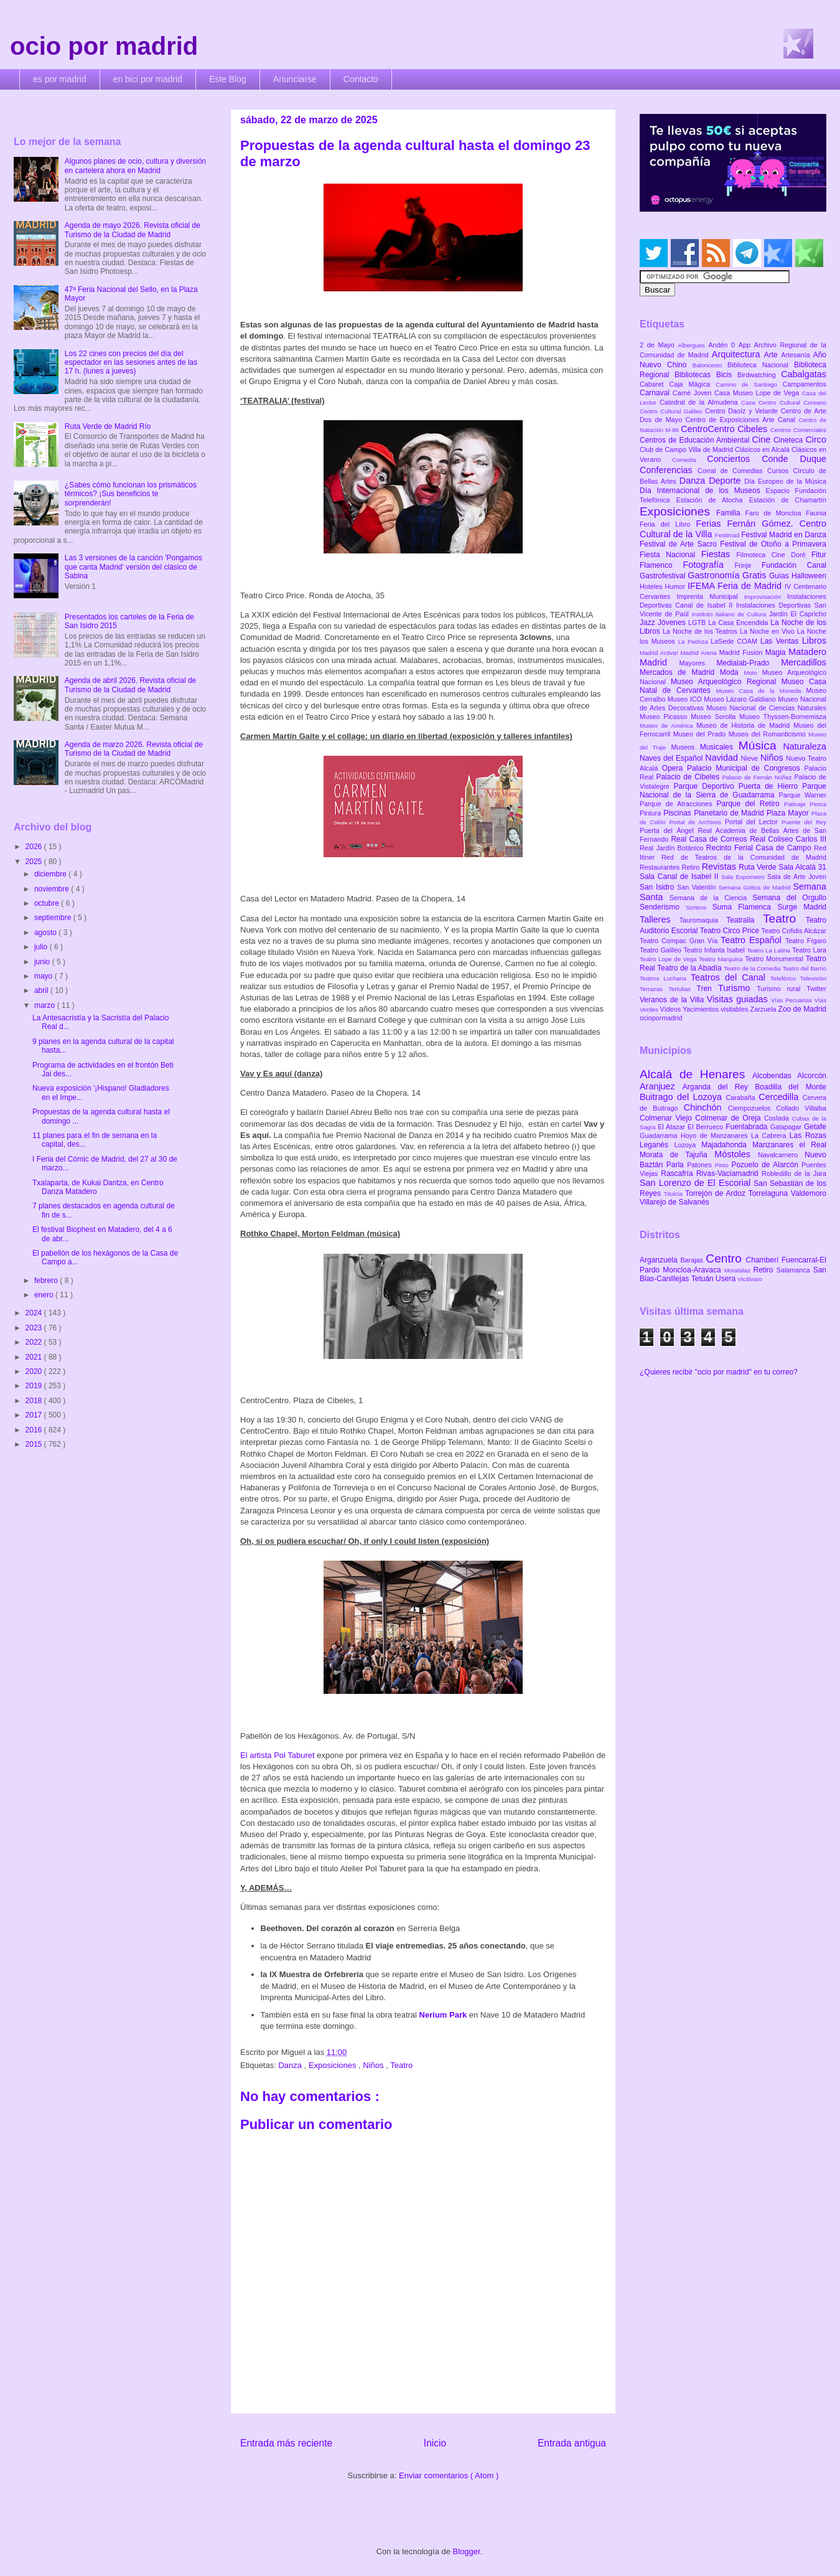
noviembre (52, 889)
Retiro (692, 867)
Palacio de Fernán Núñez (758, 777)
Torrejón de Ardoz (717, 1193)
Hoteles (652, 586)
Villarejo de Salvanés (674, 1202)
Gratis (755, 575)
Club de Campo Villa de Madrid (687, 449)
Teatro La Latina (769, 950)
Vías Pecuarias (792, 1000)
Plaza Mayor (789, 813)
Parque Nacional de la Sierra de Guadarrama (733, 790)
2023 (35, 1327)
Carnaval (656, 392)
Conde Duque (794, 459)
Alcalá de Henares (696, 1074)
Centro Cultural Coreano (792, 402)
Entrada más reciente (286, 2443)
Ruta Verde (758, 867)
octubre (47, 903)
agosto (46, 932)
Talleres (659, 919)
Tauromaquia (702, 920)
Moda (732, 672)
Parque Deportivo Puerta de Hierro (738, 786)
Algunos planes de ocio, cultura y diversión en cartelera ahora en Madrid (135, 165)
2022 (35, 1342)
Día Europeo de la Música (785, 481)
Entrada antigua (572, 2443)
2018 (35, 1400)
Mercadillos (803, 662)
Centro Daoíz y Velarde (743, 411)
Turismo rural (781, 988)
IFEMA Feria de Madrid (736, 586)
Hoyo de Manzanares (716, 1135)
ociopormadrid (661, 1018)
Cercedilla (780, 1097)
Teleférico (785, 978)
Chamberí (764, 1260)
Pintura (651, 813)
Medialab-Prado (749, 663)
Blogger (466, 2551)
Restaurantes (661, 867)
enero (44, 1294)
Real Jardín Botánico (673, 848)
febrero (47, 1280)
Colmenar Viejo (667, 1118)
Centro (725, 1258)
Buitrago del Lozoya (683, 1097)
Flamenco (661, 565)
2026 (35, 846)
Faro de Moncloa (775, 513)
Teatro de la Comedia (753, 968)
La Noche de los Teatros (701, 631)
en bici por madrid (147, 79)
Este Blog (227, 79)
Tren (707, 988)
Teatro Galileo (661, 950)
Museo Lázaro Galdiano (741, 699)
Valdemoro (808, 1193)
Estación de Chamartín (787, 500)
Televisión (813, 978)
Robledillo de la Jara (794, 1173)
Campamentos (804, 384)
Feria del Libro (668, 524)
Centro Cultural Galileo (672, 411)
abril (42, 990)
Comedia (689, 459)
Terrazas (654, 988)
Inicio (435, 2443)
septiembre (53, 917)
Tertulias (682, 988)
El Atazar (673, 1127)
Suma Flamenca (744, 907)
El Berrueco (707, 1127)
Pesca (818, 804)
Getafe (815, 1126)
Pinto (723, 1165)
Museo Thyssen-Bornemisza (782, 716)
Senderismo (663, 907)
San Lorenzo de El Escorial (697, 1183)
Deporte (726, 481)
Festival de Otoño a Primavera (773, 544)
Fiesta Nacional (670, 554)
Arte (773, 354)
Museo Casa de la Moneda (761, 690)
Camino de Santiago (749, 384)
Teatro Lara (809, 950)
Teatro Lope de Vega (669, 959)
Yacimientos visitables (716, 1009)
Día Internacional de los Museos (703, 490)
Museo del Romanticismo (769, 734)
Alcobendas (774, 1075)
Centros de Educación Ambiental (696, 440)
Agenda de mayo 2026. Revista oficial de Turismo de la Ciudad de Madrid (132, 229)
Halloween (808, 575)
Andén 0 (723, 345)
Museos (685, 747)
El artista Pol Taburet (277, 1755)
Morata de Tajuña (677, 1154)
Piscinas (678, 813)
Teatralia (744, 920)
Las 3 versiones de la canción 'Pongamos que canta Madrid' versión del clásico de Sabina (133, 566)
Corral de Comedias (732, 470)
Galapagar (787, 1127)
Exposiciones (333, 2065)
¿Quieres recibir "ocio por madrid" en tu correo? (719, 1372)
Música (761, 745)
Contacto (360, 79)
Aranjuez (661, 1086)
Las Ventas (781, 641)
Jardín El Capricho (797, 614)
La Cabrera (770, 1135)
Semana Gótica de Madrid (756, 887)
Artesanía (797, 355)
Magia (776, 652)
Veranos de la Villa (673, 999)
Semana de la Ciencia (711, 897)
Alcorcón (811, 1075)
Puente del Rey (804, 822)
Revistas (720, 867)
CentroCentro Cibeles (725, 429)
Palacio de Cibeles (689, 777)
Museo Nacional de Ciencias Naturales (766, 708)
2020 (35, 1371)
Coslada (778, 1118)
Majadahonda (726, 1144)
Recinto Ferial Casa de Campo (760, 848)
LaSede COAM (735, 641)
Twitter (816, 988)
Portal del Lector (753, 821)
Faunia (816, 513)
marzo (45, 1005)
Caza (749, 402)
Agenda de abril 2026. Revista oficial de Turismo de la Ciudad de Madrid (130, 684)
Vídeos (671, 1009)
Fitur (818, 554)
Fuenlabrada (748, 1126)
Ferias (711, 524)
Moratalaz (739, 1270)
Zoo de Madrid (802, 1009)
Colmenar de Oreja (729, 1118)
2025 (35, 861)
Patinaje (797, 804)
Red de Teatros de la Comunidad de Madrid (743, 857)
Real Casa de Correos (710, 839)
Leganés (657, 1144)
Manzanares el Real (789, 1144)
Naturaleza (804, 746)
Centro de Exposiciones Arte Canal (742, 419)
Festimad (728, 535)
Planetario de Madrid (730, 813)
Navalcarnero (781, 1155)
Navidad (722, 758)
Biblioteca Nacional (760, 365)
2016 (35, 1430)
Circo (815, 439)
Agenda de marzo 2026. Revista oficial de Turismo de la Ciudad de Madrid (134, 749)
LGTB (698, 622)
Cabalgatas (803, 374)
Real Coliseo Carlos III (788, 839)
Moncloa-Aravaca (693, 1270)
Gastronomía (715, 575)
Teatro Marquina (722, 959)
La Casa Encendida (739, 622)
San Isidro (658, 887)
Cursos (780, 470)
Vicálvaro (749, 1279)
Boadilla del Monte (790, 1087)
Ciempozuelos (752, 1108)
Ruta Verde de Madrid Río (108, 426)
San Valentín (698, 887)
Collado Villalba (802, 1108)
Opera (674, 768)
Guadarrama (660, 1135)
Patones (701, 1164)
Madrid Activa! (660, 652)
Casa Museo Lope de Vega (758, 393)
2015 (35, 1444)
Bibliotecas (695, 374)
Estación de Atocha (712, 500)
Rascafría (678, 1173)
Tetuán (703, 1278)
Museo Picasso (665, 716)
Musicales (719, 747)
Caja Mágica (692, 384)
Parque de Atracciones (678, 803)
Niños (374, 2065)
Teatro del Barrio (804, 968)
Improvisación (765, 596)
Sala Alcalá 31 (802, 867)
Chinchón (706, 1107)
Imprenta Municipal (710, 596)
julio (42, 946)
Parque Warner (802, 795)
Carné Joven (693, 393)
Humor (676, 586)
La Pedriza (694, 641)
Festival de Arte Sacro (680, 544)
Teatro (401, 2065)
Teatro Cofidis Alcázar (794, 930)
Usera (726, 1278)
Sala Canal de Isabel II (680, 876)
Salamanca (795, 1270)
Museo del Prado (701, 734)
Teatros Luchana (665, 978)
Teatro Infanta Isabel (715, 950)
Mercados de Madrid (680, 672)
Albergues (693, 345)
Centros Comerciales (798, 429)
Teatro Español (753, 940)
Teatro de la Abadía (690, 968)
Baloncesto (710, 365)
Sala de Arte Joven (796, 876)
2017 (35, 1415)
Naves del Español (672, 758)
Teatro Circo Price (731, 930)
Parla (676, 1164)
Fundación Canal (794, 565)
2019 (35, 1385)
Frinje (747, 565)
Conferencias (669, 470)
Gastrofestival (664, 575)
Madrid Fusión (742, 652)
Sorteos (699, 907)
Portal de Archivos (697, 822)
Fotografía (708, 565)
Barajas (693, 1260)
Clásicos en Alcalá (763, 449)
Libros (814, 641)
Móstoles (736, 1154)
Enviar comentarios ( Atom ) (448, 2475)
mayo (44, 976)
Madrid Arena (700, 652)
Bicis (726, 374)
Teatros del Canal (730, 977)
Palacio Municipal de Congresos (746, 768)
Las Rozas (808, 1135)
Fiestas (719, 554)
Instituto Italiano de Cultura (730, 614)
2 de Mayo (659, 345)
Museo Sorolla (715, 716)
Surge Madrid (801, 907)
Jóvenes (673, 622)
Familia (730, 513)
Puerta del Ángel (669, 830)
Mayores (698, 663)
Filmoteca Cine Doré (774, 554)
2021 (35, 1357)
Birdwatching (759, 374)
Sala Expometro (744, 876)
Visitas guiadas (739, 999)
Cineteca (789, 440)
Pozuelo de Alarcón (766, 1164)
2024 (35, 1313)
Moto (753, 672)
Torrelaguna (770, 1193)
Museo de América (668, 725)
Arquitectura (738, 354)
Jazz (649, 622)
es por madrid (59, 79)
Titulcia (674, 1193)
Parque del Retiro (750, 803)
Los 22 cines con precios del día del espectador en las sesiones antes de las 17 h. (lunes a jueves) (131, 362)
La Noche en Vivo (768, 631)
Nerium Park (443, 2014)
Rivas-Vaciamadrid (729, 1173)
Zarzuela (764, 1009)
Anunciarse (295, 79)
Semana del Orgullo (789, 897)
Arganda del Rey (719, 1087)
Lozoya (687, 1145)
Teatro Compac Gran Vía (680, 940)
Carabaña (742, 1097)
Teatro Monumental (775, 958)
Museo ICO (686, 699)
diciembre (51, 874)
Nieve (750, 758)
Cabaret (654, 384)
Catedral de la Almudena (700, 402)
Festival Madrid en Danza (783, 534)
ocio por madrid (104, 46)
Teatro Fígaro (805, 940)
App (746, 345)
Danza (291, 2065)
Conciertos (734, 459)
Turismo (737, 988)
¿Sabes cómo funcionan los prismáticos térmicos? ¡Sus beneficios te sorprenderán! (131, 494)
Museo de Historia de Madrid (744, 725)
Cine (762, 439)
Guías (780, 575)
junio (43, 961)
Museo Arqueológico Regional (726, 681)
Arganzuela (660, 1260)
